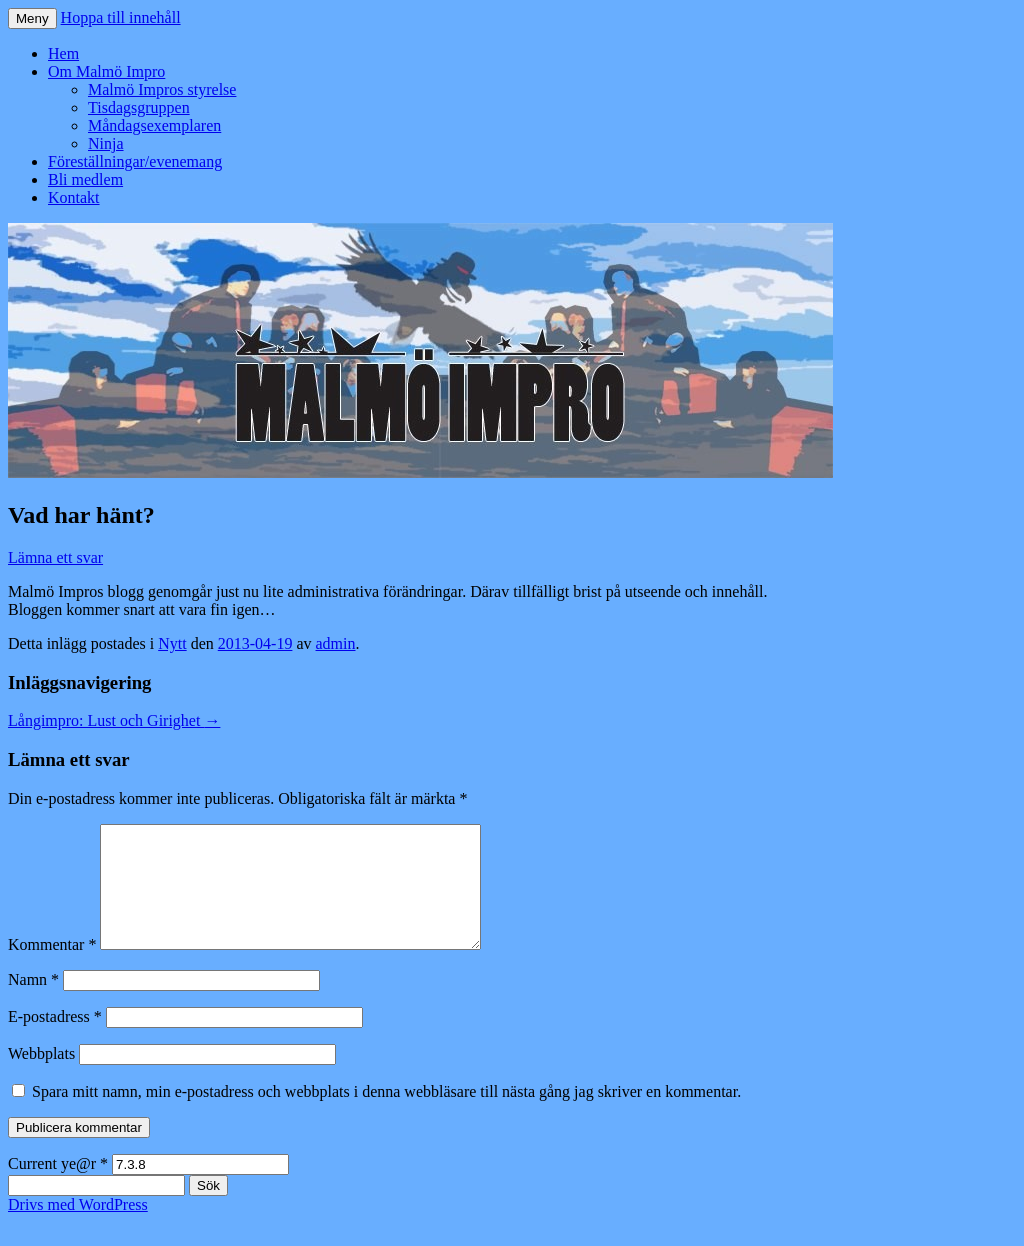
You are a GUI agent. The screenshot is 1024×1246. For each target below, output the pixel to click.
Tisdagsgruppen (139, 107)
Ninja (106, 143)
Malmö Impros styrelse (162, 89)
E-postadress (55, 1040)
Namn (33, 1003)
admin (336, 643)
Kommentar (52, 968)
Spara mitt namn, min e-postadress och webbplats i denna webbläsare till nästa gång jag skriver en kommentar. (386, 1115)
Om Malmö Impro (106, 71)
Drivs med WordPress (78, 1228)
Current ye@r (58, 1187)
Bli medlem (85, 179)
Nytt (172, 643)
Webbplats (41, 1077)
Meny (32, 18)
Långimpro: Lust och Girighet (114, 720)
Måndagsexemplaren (154, 125)
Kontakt (74, 197)
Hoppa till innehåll (121, 17)
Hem (63, 53)
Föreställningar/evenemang (135, 161)
